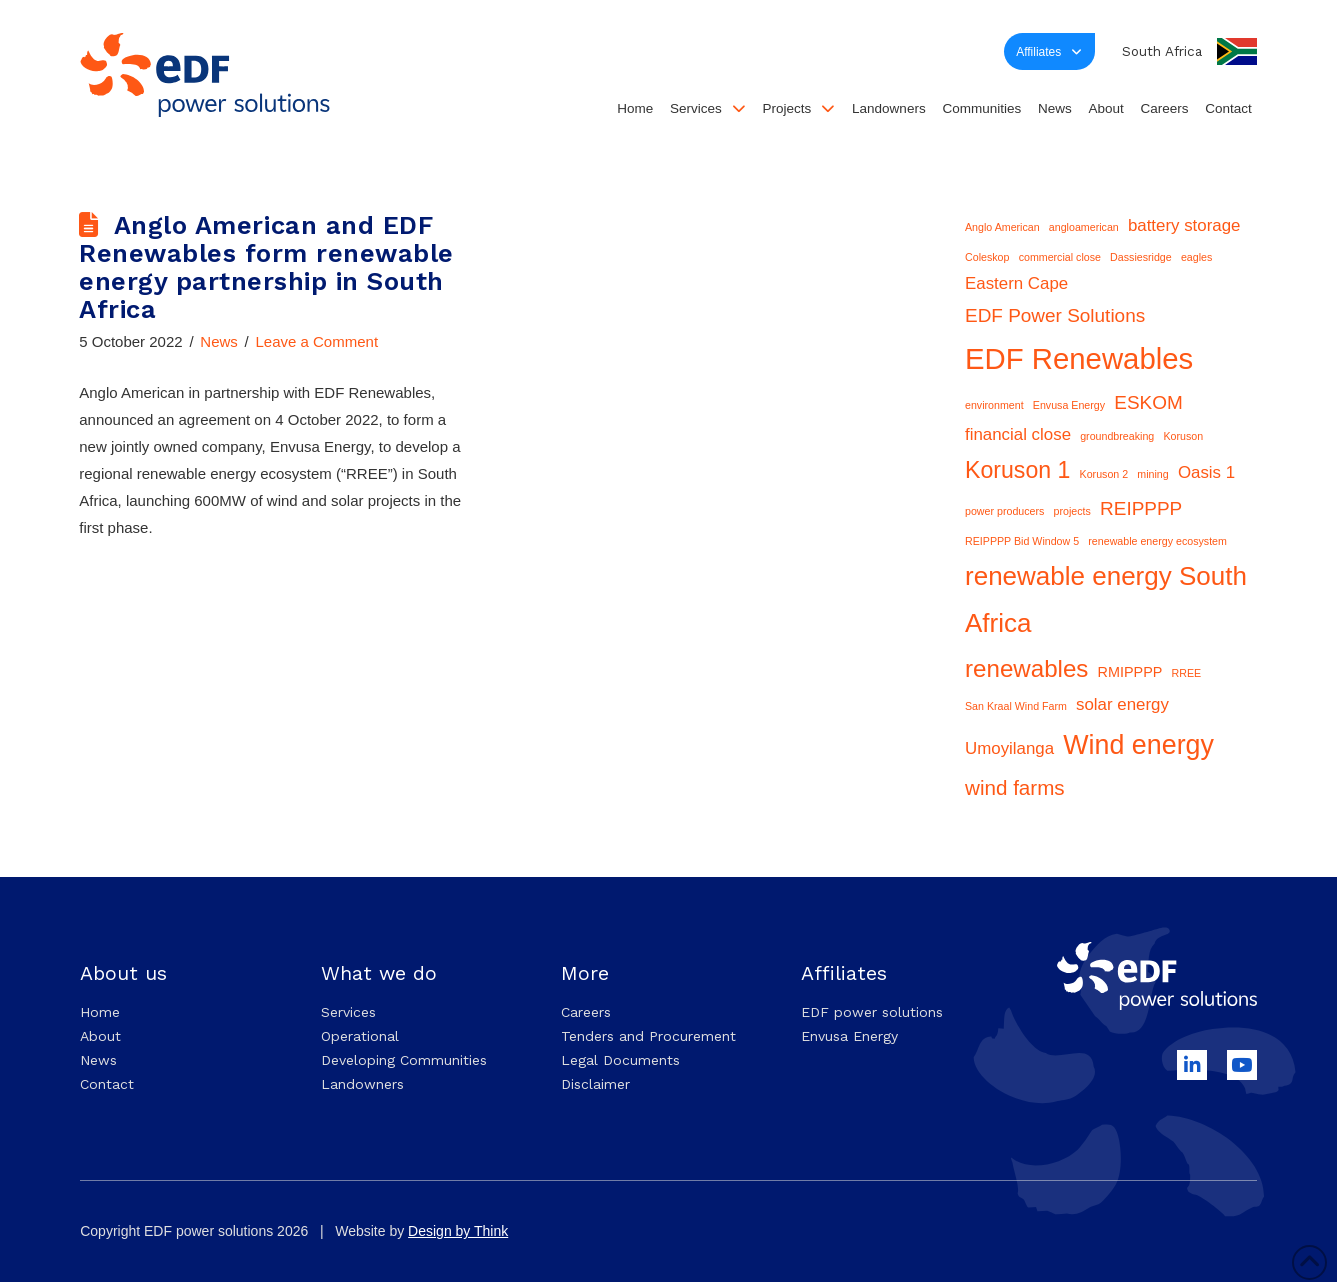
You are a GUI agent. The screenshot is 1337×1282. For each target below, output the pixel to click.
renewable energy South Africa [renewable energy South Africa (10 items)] (1106, 599)
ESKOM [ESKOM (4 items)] (1148, 402)
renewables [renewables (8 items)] (1026, 668)
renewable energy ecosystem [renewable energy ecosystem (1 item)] (1157, 541)
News (219, 341)
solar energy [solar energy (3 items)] (1122, 704)
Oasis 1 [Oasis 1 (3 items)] (1206, 472)
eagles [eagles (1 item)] (1196, 257)
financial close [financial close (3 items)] (1018, 434)
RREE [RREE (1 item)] (1187, 673)
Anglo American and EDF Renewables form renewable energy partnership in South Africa (266, 267)
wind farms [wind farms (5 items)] (1015, 787)
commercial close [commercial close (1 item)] (1060, 257)
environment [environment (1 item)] (994, 405)
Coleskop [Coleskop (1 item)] (987, 257)
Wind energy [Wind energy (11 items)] (1138, 745)
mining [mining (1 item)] (1152, 474)
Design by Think (458, 1231)
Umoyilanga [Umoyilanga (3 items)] (1009, 748)
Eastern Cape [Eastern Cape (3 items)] (1016, 283)
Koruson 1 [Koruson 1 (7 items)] (1017, 470)
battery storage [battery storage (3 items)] (1184, 225)
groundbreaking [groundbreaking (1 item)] (1117, 436)
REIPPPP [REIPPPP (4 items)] (1141, 508)
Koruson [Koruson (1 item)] (1183, 436)
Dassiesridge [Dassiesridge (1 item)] (1141, 257)
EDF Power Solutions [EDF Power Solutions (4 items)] (1055, 315)
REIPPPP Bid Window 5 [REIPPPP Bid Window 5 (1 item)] (1022, 541)
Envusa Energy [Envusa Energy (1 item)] (1069, 405)
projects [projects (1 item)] (1072, 511)
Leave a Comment (316, 341)
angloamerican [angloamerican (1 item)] (1084, 227)
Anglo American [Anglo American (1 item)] (1002, 227)
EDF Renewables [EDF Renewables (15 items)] (1079, 358)
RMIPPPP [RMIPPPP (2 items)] (1130, 672)
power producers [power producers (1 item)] (1004, 511)
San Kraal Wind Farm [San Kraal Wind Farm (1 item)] (1016, 706)
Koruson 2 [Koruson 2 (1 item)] (1104, 474)
